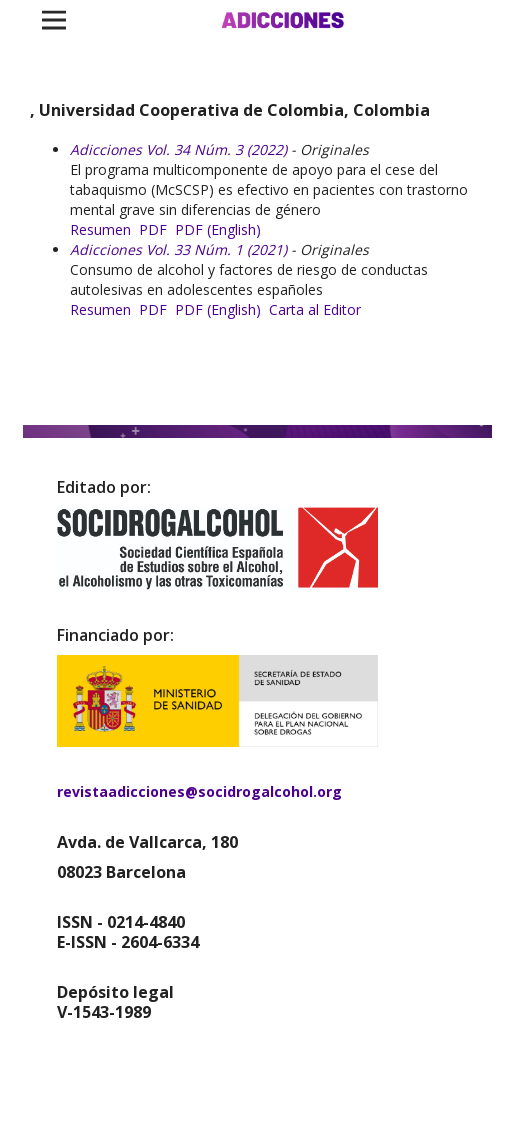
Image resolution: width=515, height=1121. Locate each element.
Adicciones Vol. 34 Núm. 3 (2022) (178, 149)
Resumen (100, 229)
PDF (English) (218, 229)
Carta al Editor (315, 309)
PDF (153, 229)
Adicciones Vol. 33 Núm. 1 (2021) (178, 249)
